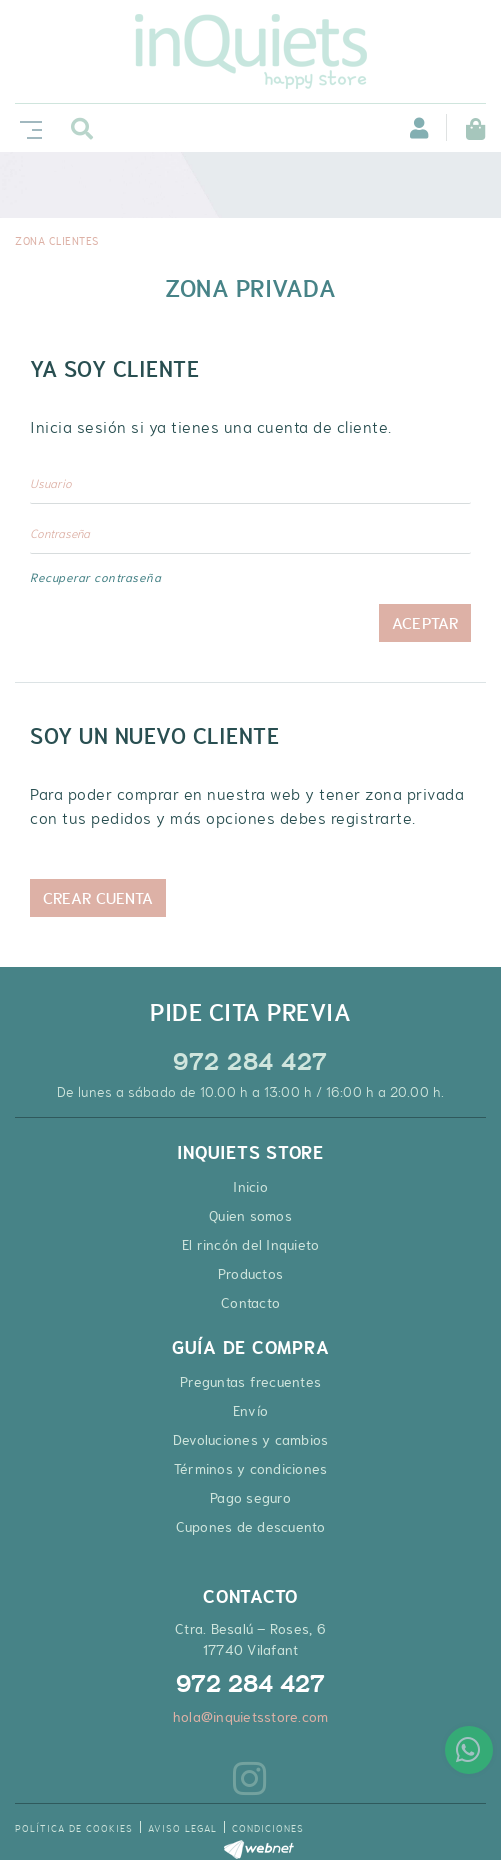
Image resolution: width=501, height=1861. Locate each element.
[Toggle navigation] (27, 127)
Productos (250, 1274)
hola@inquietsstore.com (251, 1717)
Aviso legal (182, 1828)
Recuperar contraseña (95, 578)
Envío (250, 1411)
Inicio (250, 1187)
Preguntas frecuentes (250, 1382)
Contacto (250, 1303)
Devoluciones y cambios (251, 1440)
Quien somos (250, 1216)
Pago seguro (250, 1498)
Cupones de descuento (251, 1527)
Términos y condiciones (251, 1469)
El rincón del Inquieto (251, 1245)
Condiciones (268, 1828)
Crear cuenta (98, 898)
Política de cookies (74, 1828)
